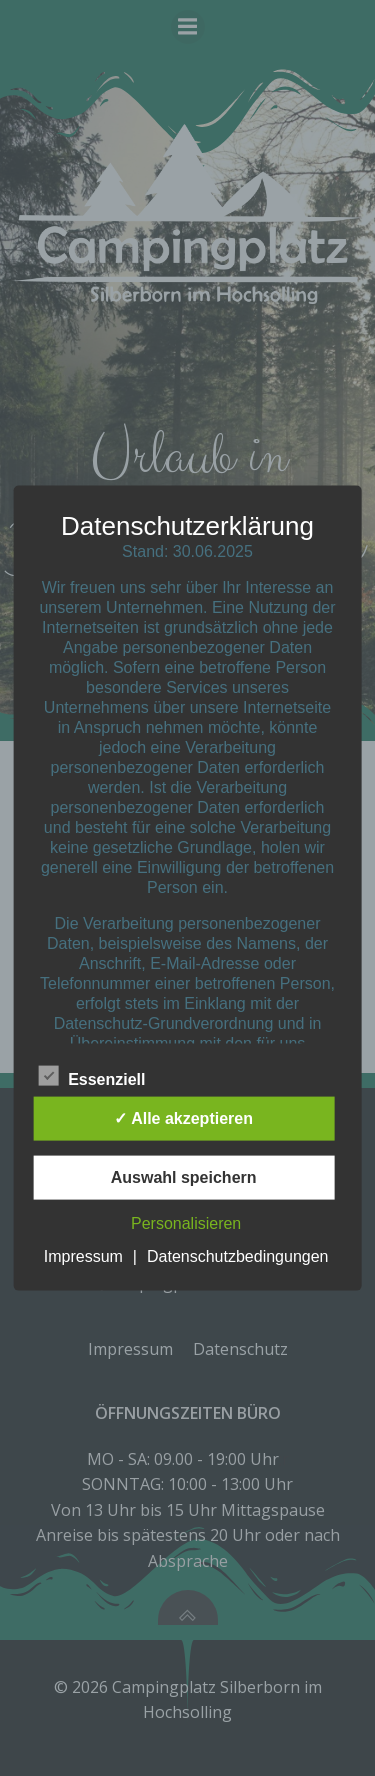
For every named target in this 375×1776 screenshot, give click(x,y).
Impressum (83, 1255)
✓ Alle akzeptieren (183, 1117)
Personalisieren (186, 1222)
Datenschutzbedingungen (237, 1255)
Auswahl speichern (184, 1176)
